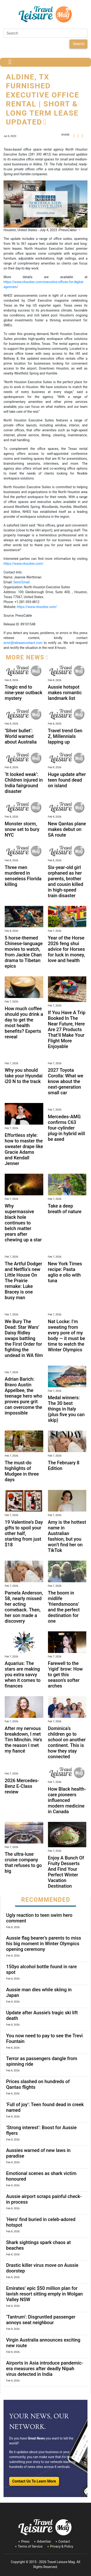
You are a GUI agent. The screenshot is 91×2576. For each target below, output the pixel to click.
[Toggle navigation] (10, 62)
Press (25, 2541)
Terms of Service (30, 2546)
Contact (64, 2541)
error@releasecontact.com (23, 643)
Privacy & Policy (61, 2546)
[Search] (45, 33)
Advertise (44, 2541)
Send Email (21, 582)
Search (78, 44)
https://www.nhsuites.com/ (24, 282)
